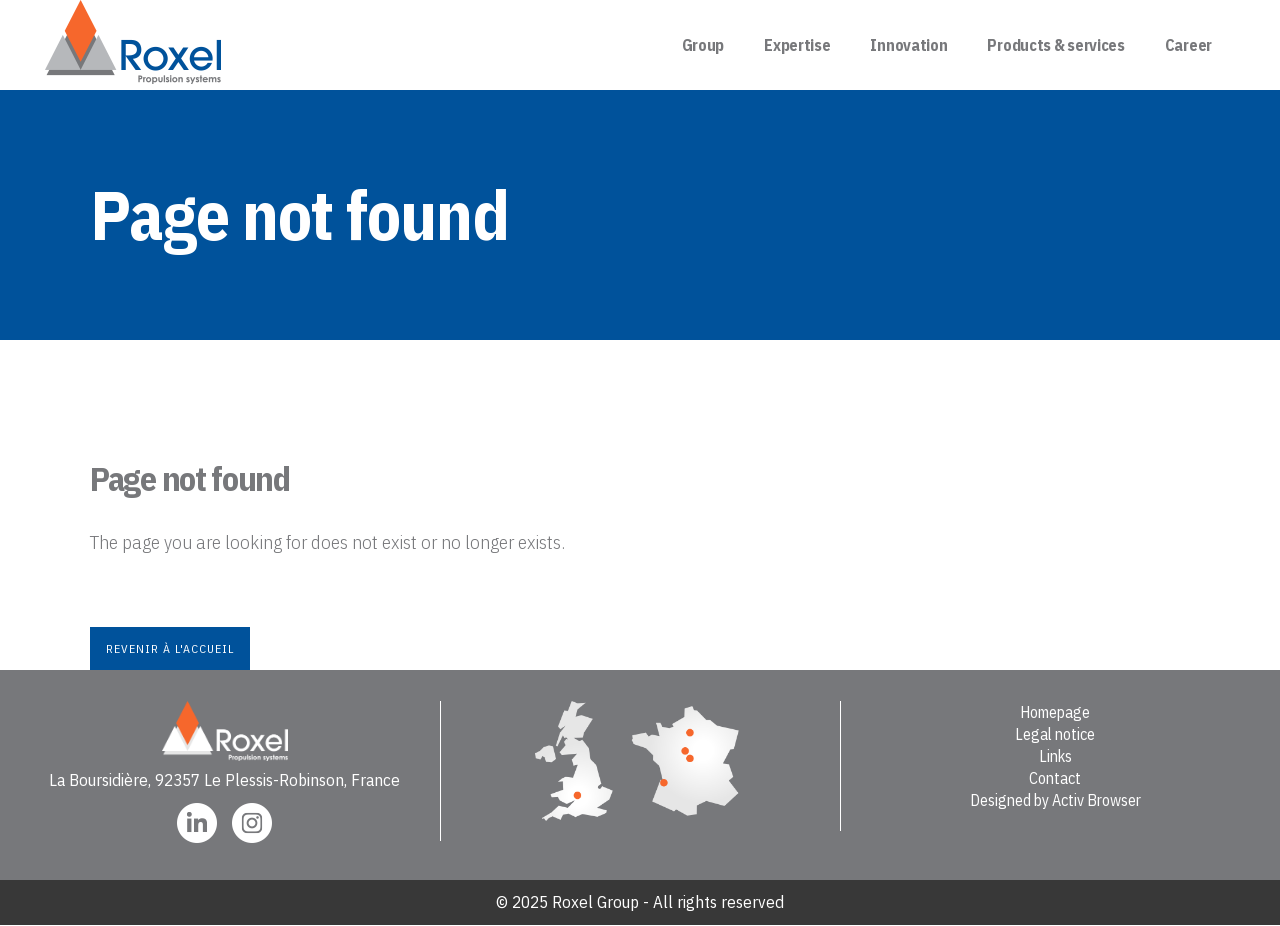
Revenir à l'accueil (170, 648)
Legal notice (1055, 734)
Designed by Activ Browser (1055, 800)
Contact (1055, 778)
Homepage (1055, 712)
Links (1055, 756)
